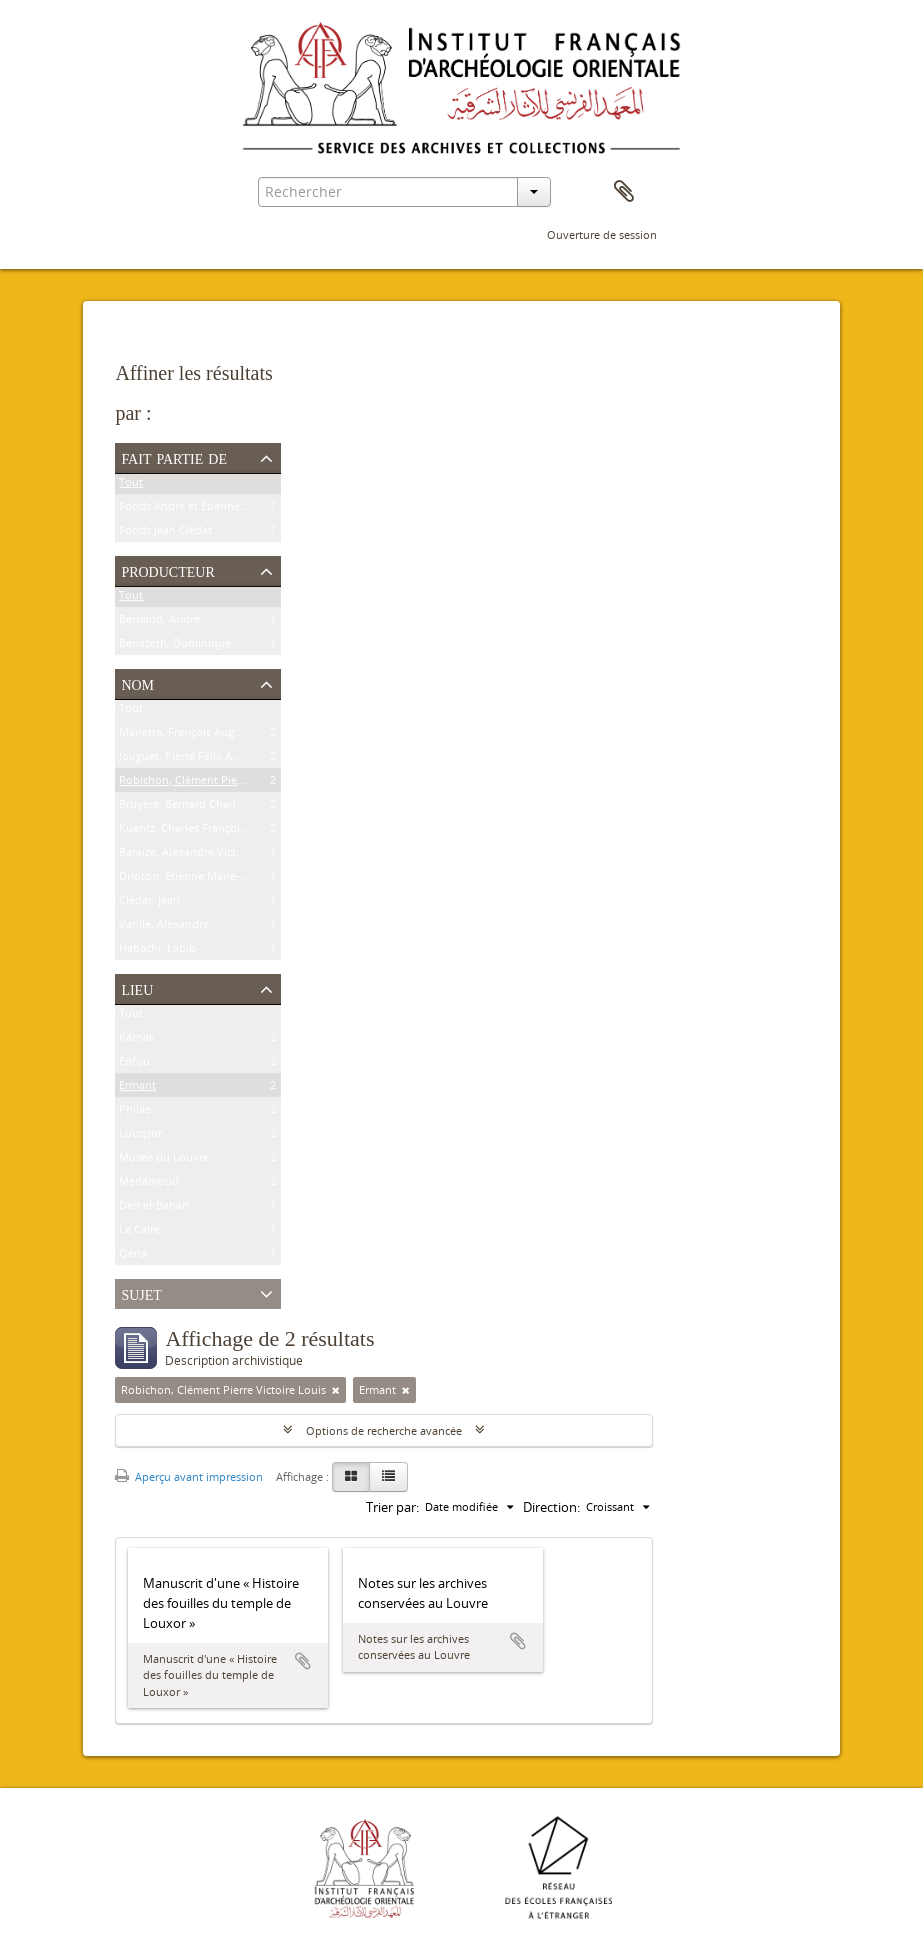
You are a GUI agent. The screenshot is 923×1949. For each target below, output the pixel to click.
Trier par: (392, 1507)
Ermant (137, 1088)
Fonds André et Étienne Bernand (203, 509)
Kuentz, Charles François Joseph (201, 831)
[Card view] (351, 1477)
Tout (131, 485)
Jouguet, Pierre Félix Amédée (193, 759)
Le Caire (139, 1232)
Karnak (137, 1040)
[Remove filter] (336, 1390)
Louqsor (140, 1136)
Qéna (133, 1256)
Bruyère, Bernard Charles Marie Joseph (218, 807)
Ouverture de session (602, 234)
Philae (135, 1112)
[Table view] (388, 1477)
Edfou (134, 1064)
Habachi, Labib (157, 951)
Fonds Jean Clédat (165, 533)
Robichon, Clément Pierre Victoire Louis (221, 783)
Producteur (167, 570)
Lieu (137, 988)
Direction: (551, 1507)
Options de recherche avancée (384, 1430)
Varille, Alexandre (164, 927)
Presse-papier (624, 192)
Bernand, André (159, 622)
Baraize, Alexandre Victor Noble (200, 855)
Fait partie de (174, 457)
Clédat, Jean (149, 903)
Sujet (141, 1293)
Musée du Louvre (164, 1160)
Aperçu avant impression (189, 1476)
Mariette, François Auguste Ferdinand (215, 735)
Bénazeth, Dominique (175, 646)
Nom (137, 683)
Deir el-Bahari (154, 1208)
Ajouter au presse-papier (303, 1661)
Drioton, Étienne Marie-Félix (191, 879)
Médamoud (149, 1184)
